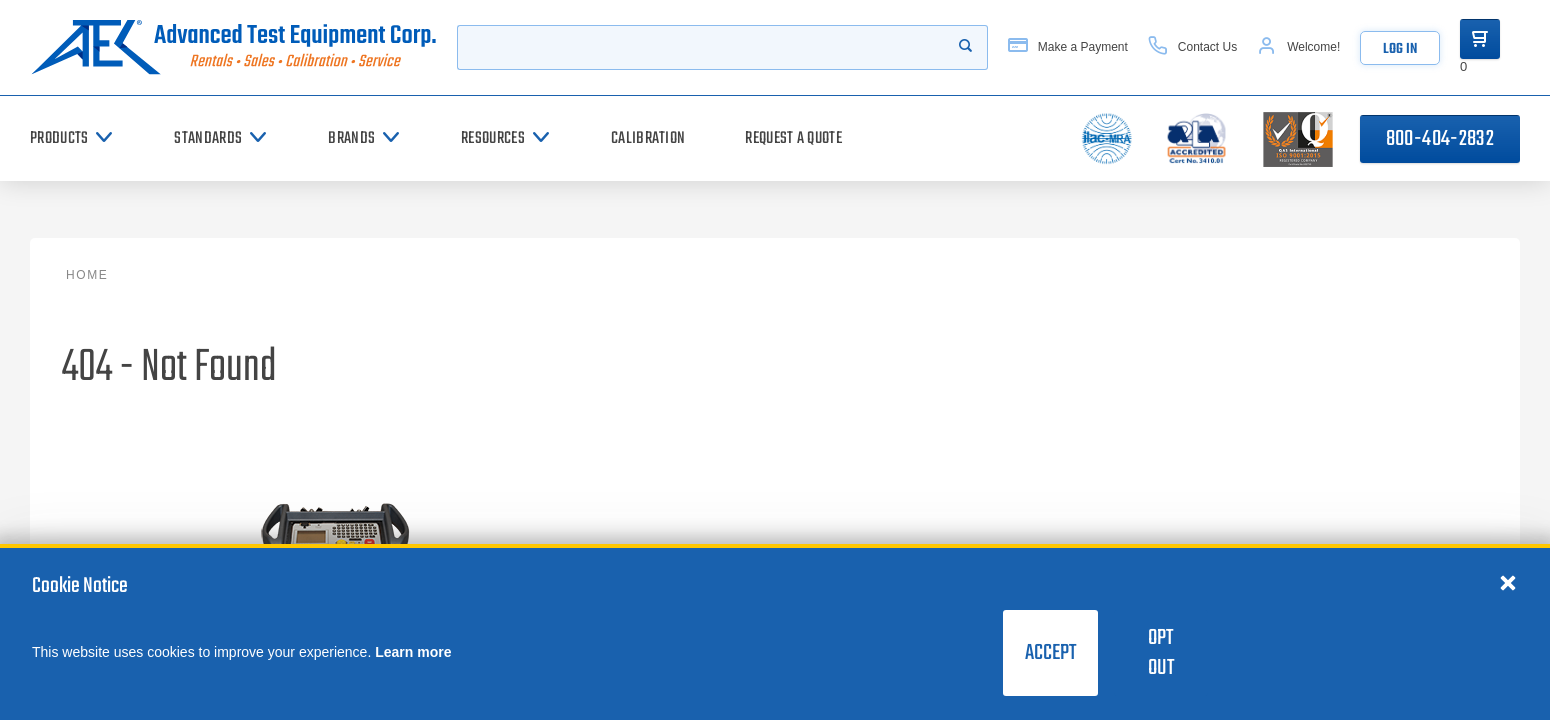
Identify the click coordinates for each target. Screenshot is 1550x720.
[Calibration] (648, 138)
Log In (1400, 49)
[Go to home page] (233, 47)
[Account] (1298, 47)
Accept (1050, 653)
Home (87, 275)
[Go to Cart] (1480, 39)
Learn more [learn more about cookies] (413, 652)
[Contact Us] (1192, 47)
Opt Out (1161, 653)
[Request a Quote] (793, 138)
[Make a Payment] (1068, 47)
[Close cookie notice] (1508, 582)
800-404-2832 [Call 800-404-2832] (1440, 139)
